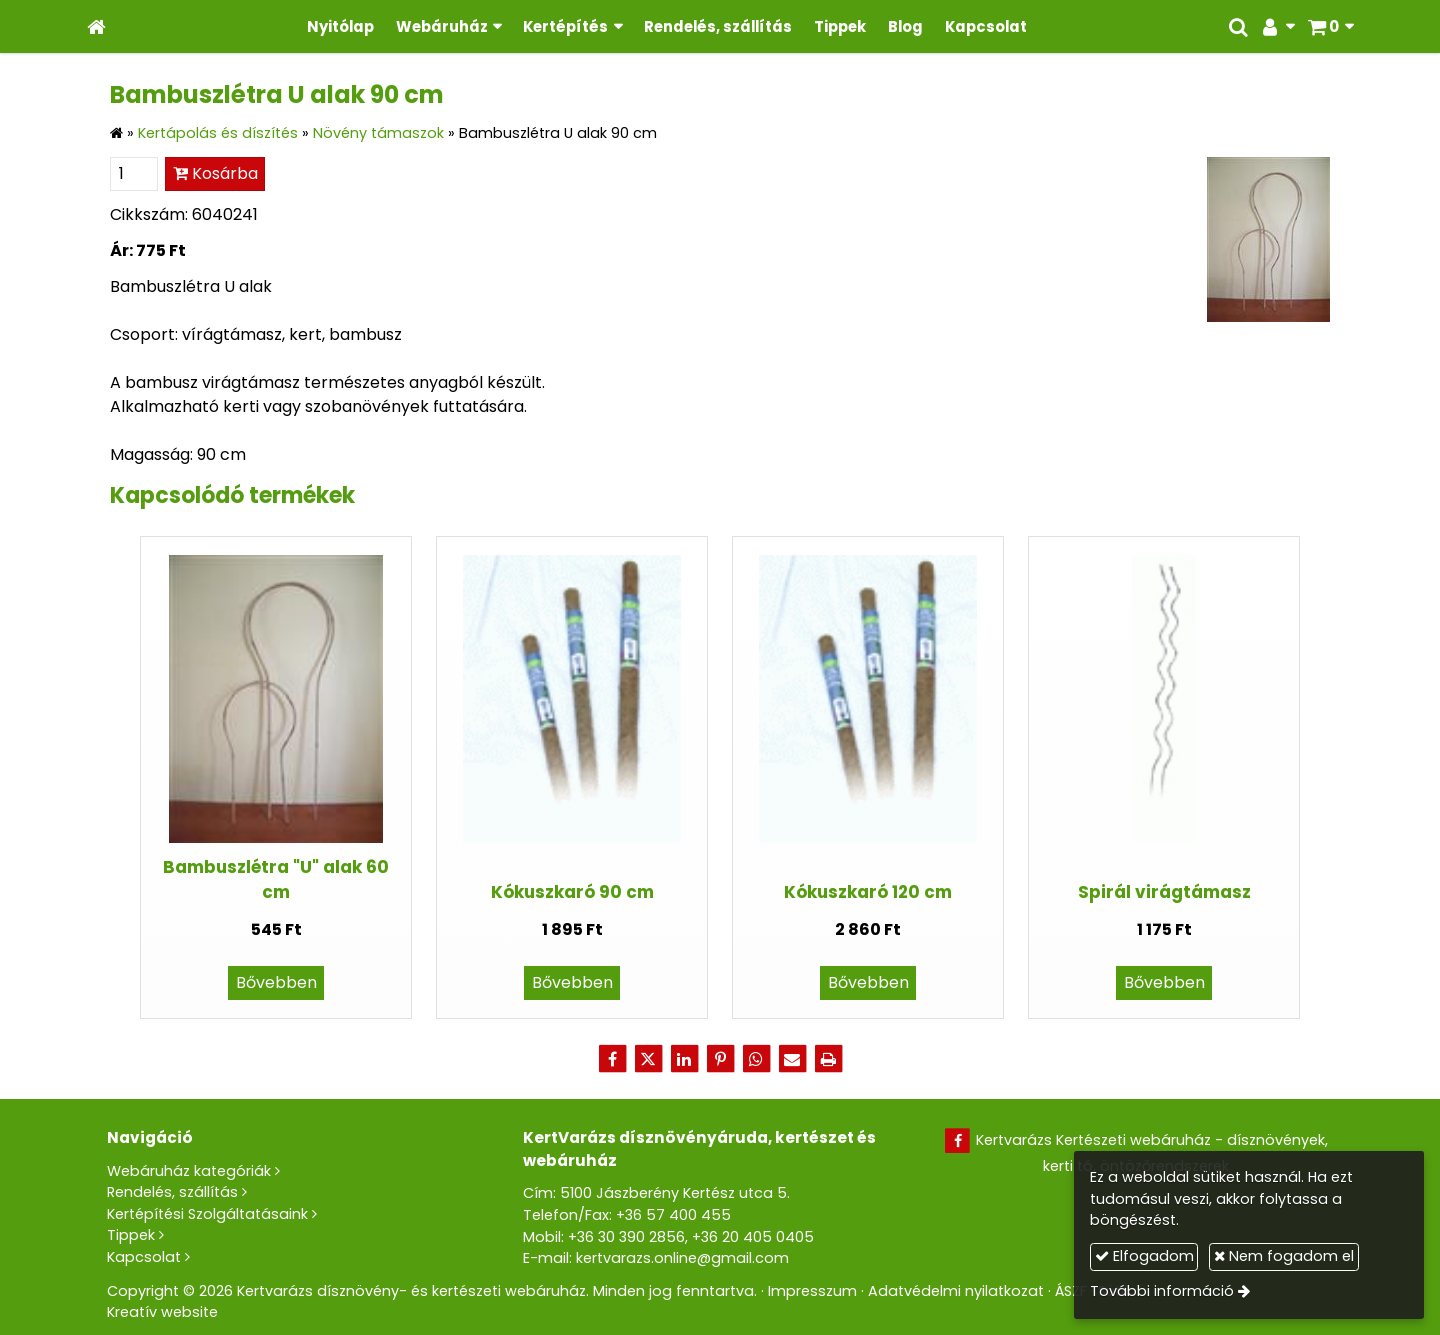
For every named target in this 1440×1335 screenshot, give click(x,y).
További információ (1162, 1291)
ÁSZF (1071, 1291)
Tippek (131, 1235)
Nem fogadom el (1284, 1256)
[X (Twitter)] (648, 1059)
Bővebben (276, 982)
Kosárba (215, 173)
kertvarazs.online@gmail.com (682, 1258)
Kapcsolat (144, 1257)
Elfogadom (1144, 1256)
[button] (1330, 26)
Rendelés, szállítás (172, 1192)
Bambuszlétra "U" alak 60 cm (276, 879)
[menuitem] (340, 26)
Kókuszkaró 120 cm (868, 892)
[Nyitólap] (96, 26)
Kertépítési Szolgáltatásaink (207, 1214)
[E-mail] (792, 1059)
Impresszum (812, 1291)
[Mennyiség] (134, 174)
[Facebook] (612, 1059)
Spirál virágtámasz (1164, 892)
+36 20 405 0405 (753, 1237)
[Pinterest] (720, 1059)
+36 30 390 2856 (626, 1237)
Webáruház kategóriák (189, 1171)
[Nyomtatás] (828, 1059)
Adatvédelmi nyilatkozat (956, 1291)
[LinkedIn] (684, 1059)
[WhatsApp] (756, 1059)
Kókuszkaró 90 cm (572, 892)
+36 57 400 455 (673, 1215)
